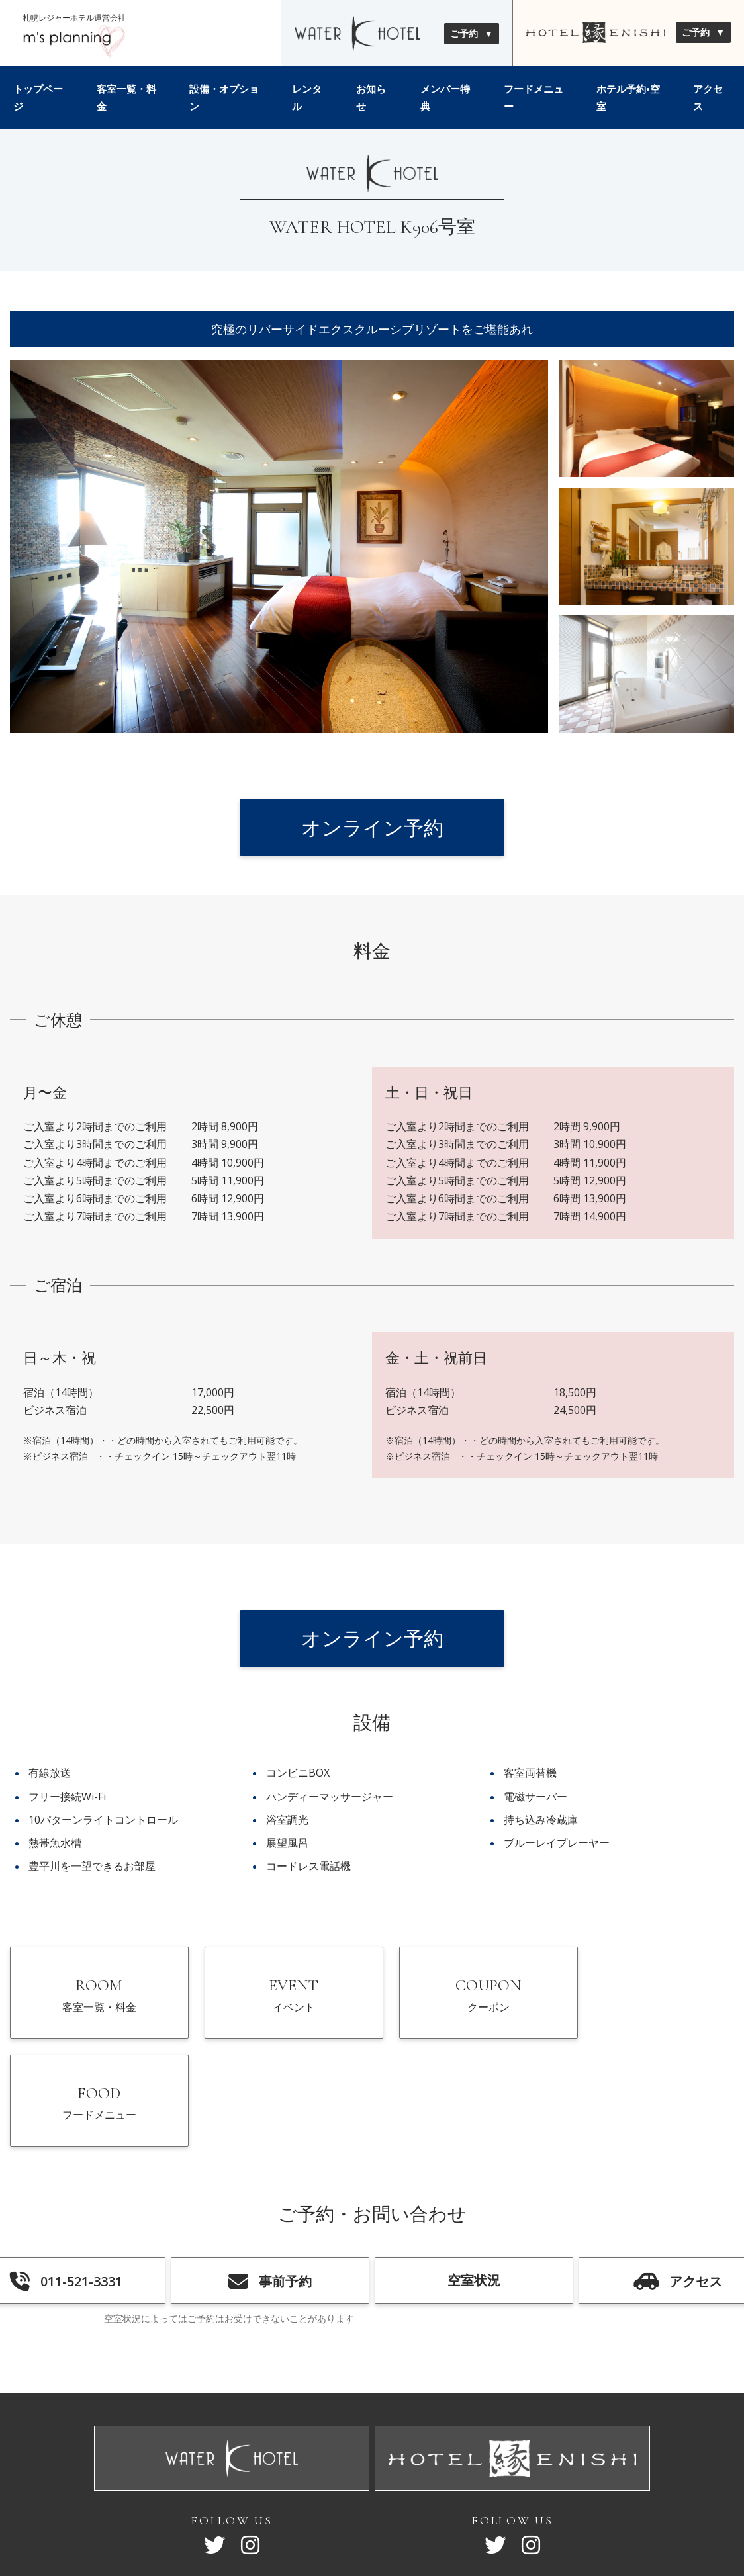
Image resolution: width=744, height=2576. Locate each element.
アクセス (708, 97)
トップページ (38, 97)
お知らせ (371, 97)
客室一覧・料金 (126, 97)
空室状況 (473, 2176)
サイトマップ (294, 2495)
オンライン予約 (372, 827)
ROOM (95, 1999)
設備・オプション (224, 97)
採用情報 (441, 2495)
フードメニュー (533, 97)
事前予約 (270, 2178)
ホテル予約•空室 (628, 97)
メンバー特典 (445, 97)
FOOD (650, 1999)
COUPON (465, 1999)
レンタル (307, 97)
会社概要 (358, 2495)
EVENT (280, 1999)
